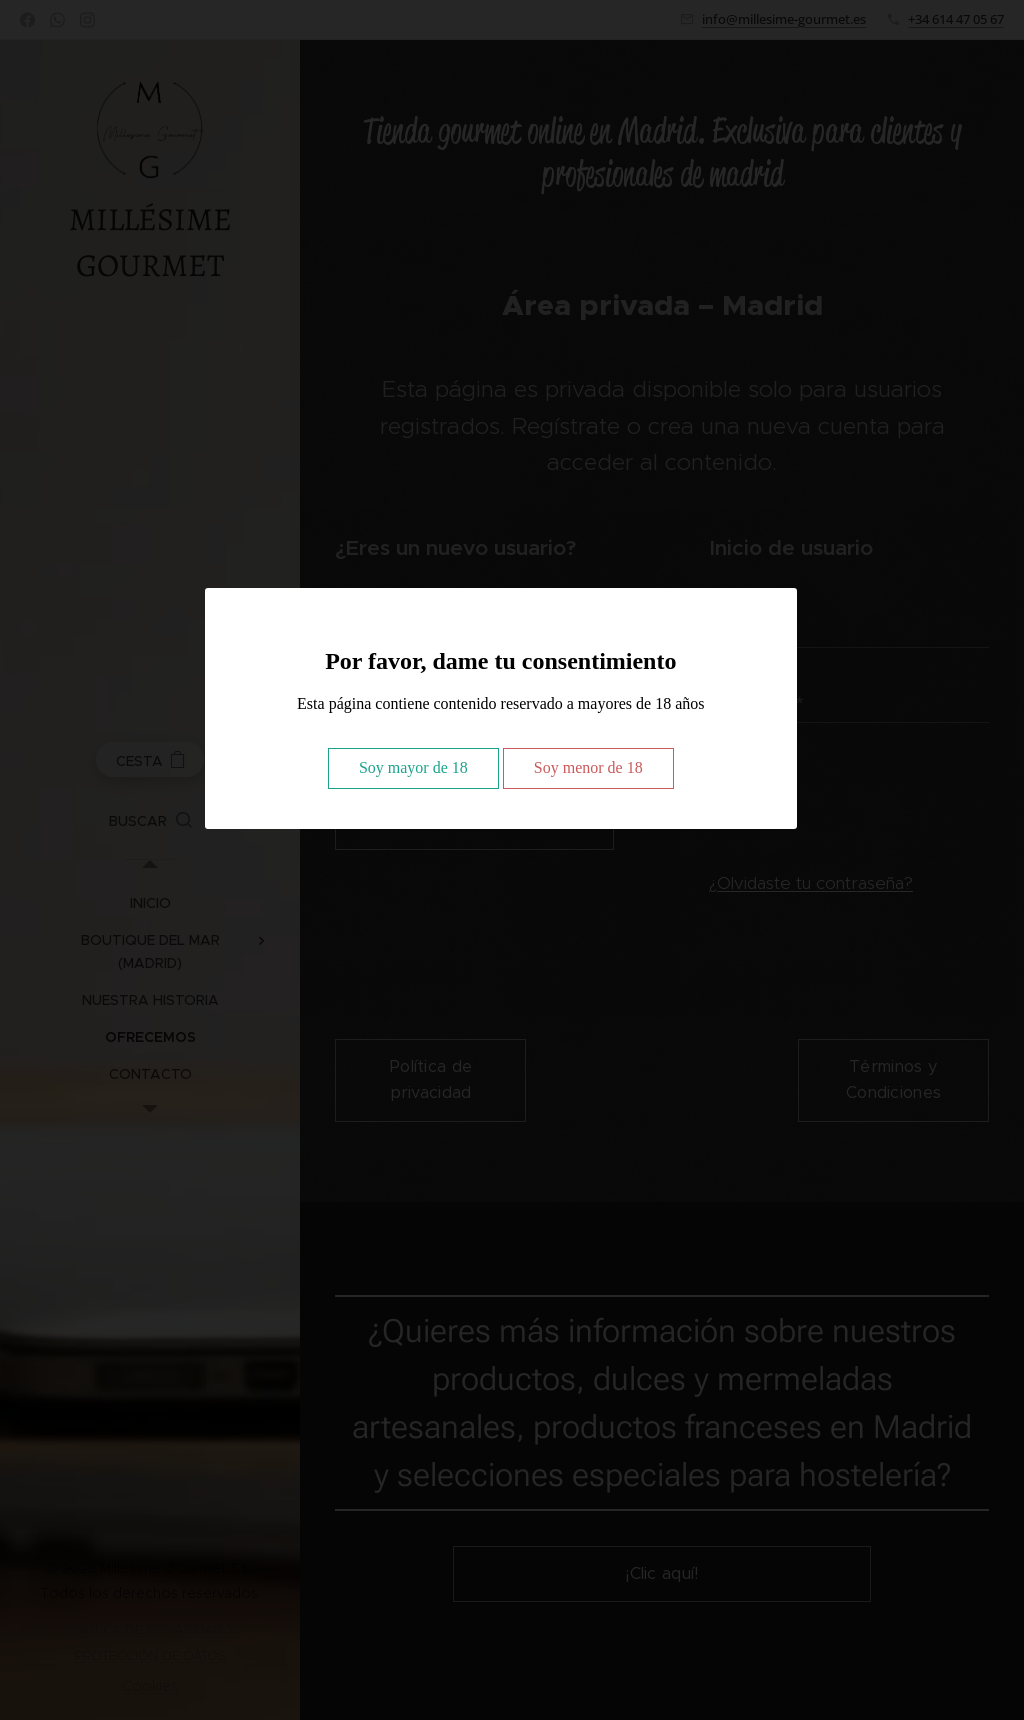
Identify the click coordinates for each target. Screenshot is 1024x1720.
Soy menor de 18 (588, 767)
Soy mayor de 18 (413, 767)
